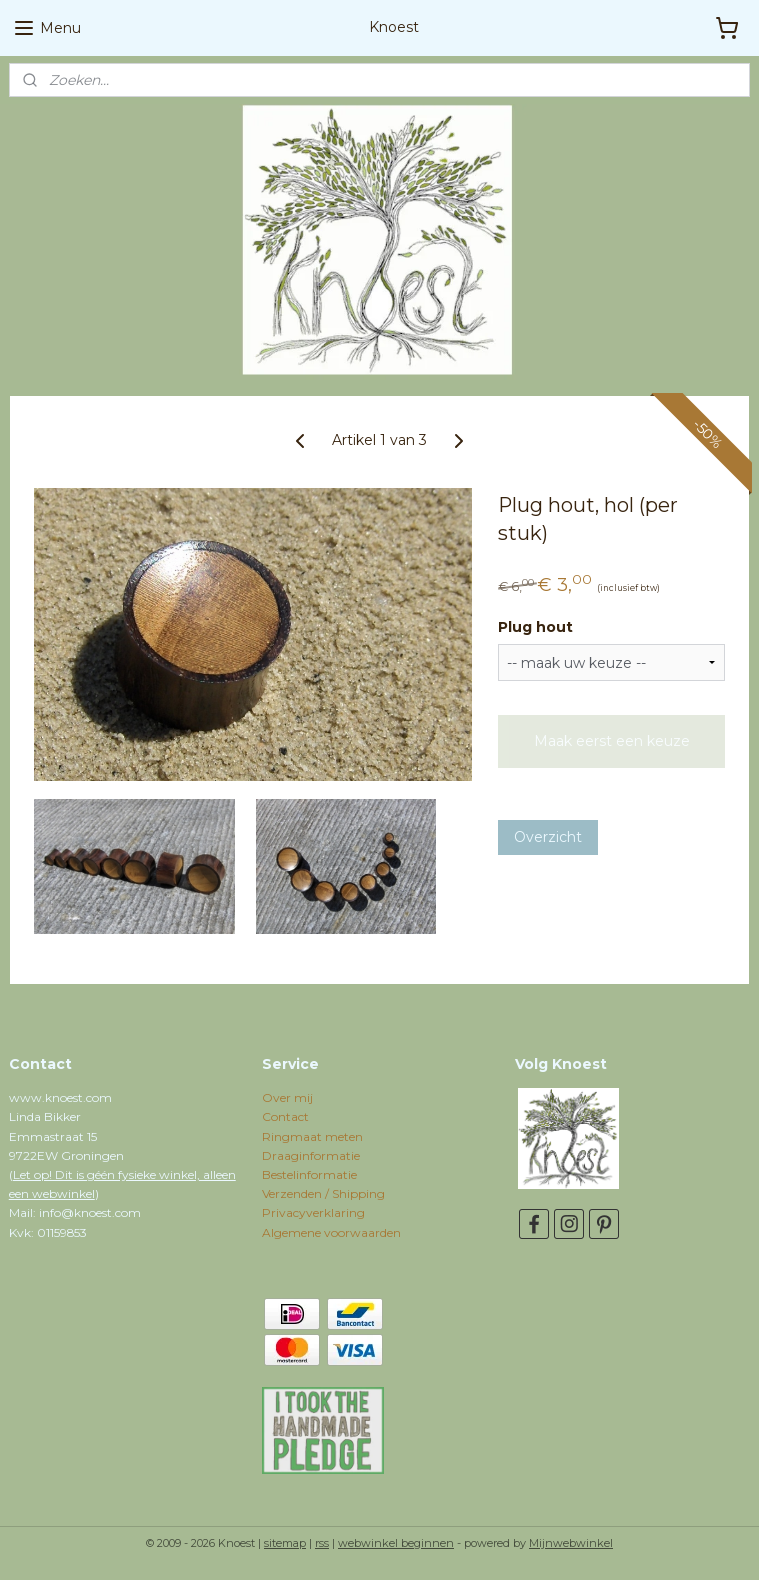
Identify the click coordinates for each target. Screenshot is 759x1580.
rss (322, 1543)
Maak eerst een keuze (612, 741)
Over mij (287, 1097)
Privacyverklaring (313, 1212)
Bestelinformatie (309, 1174)
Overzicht (548, 837)
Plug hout (535, 627)
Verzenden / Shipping (323, 1193)
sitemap (285, 1543)
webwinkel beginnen (396, 1543)
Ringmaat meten (312, 1136)
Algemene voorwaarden (331, 1232)
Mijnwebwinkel (571, 1543)
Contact (285, 1116)
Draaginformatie (311, 1155)
